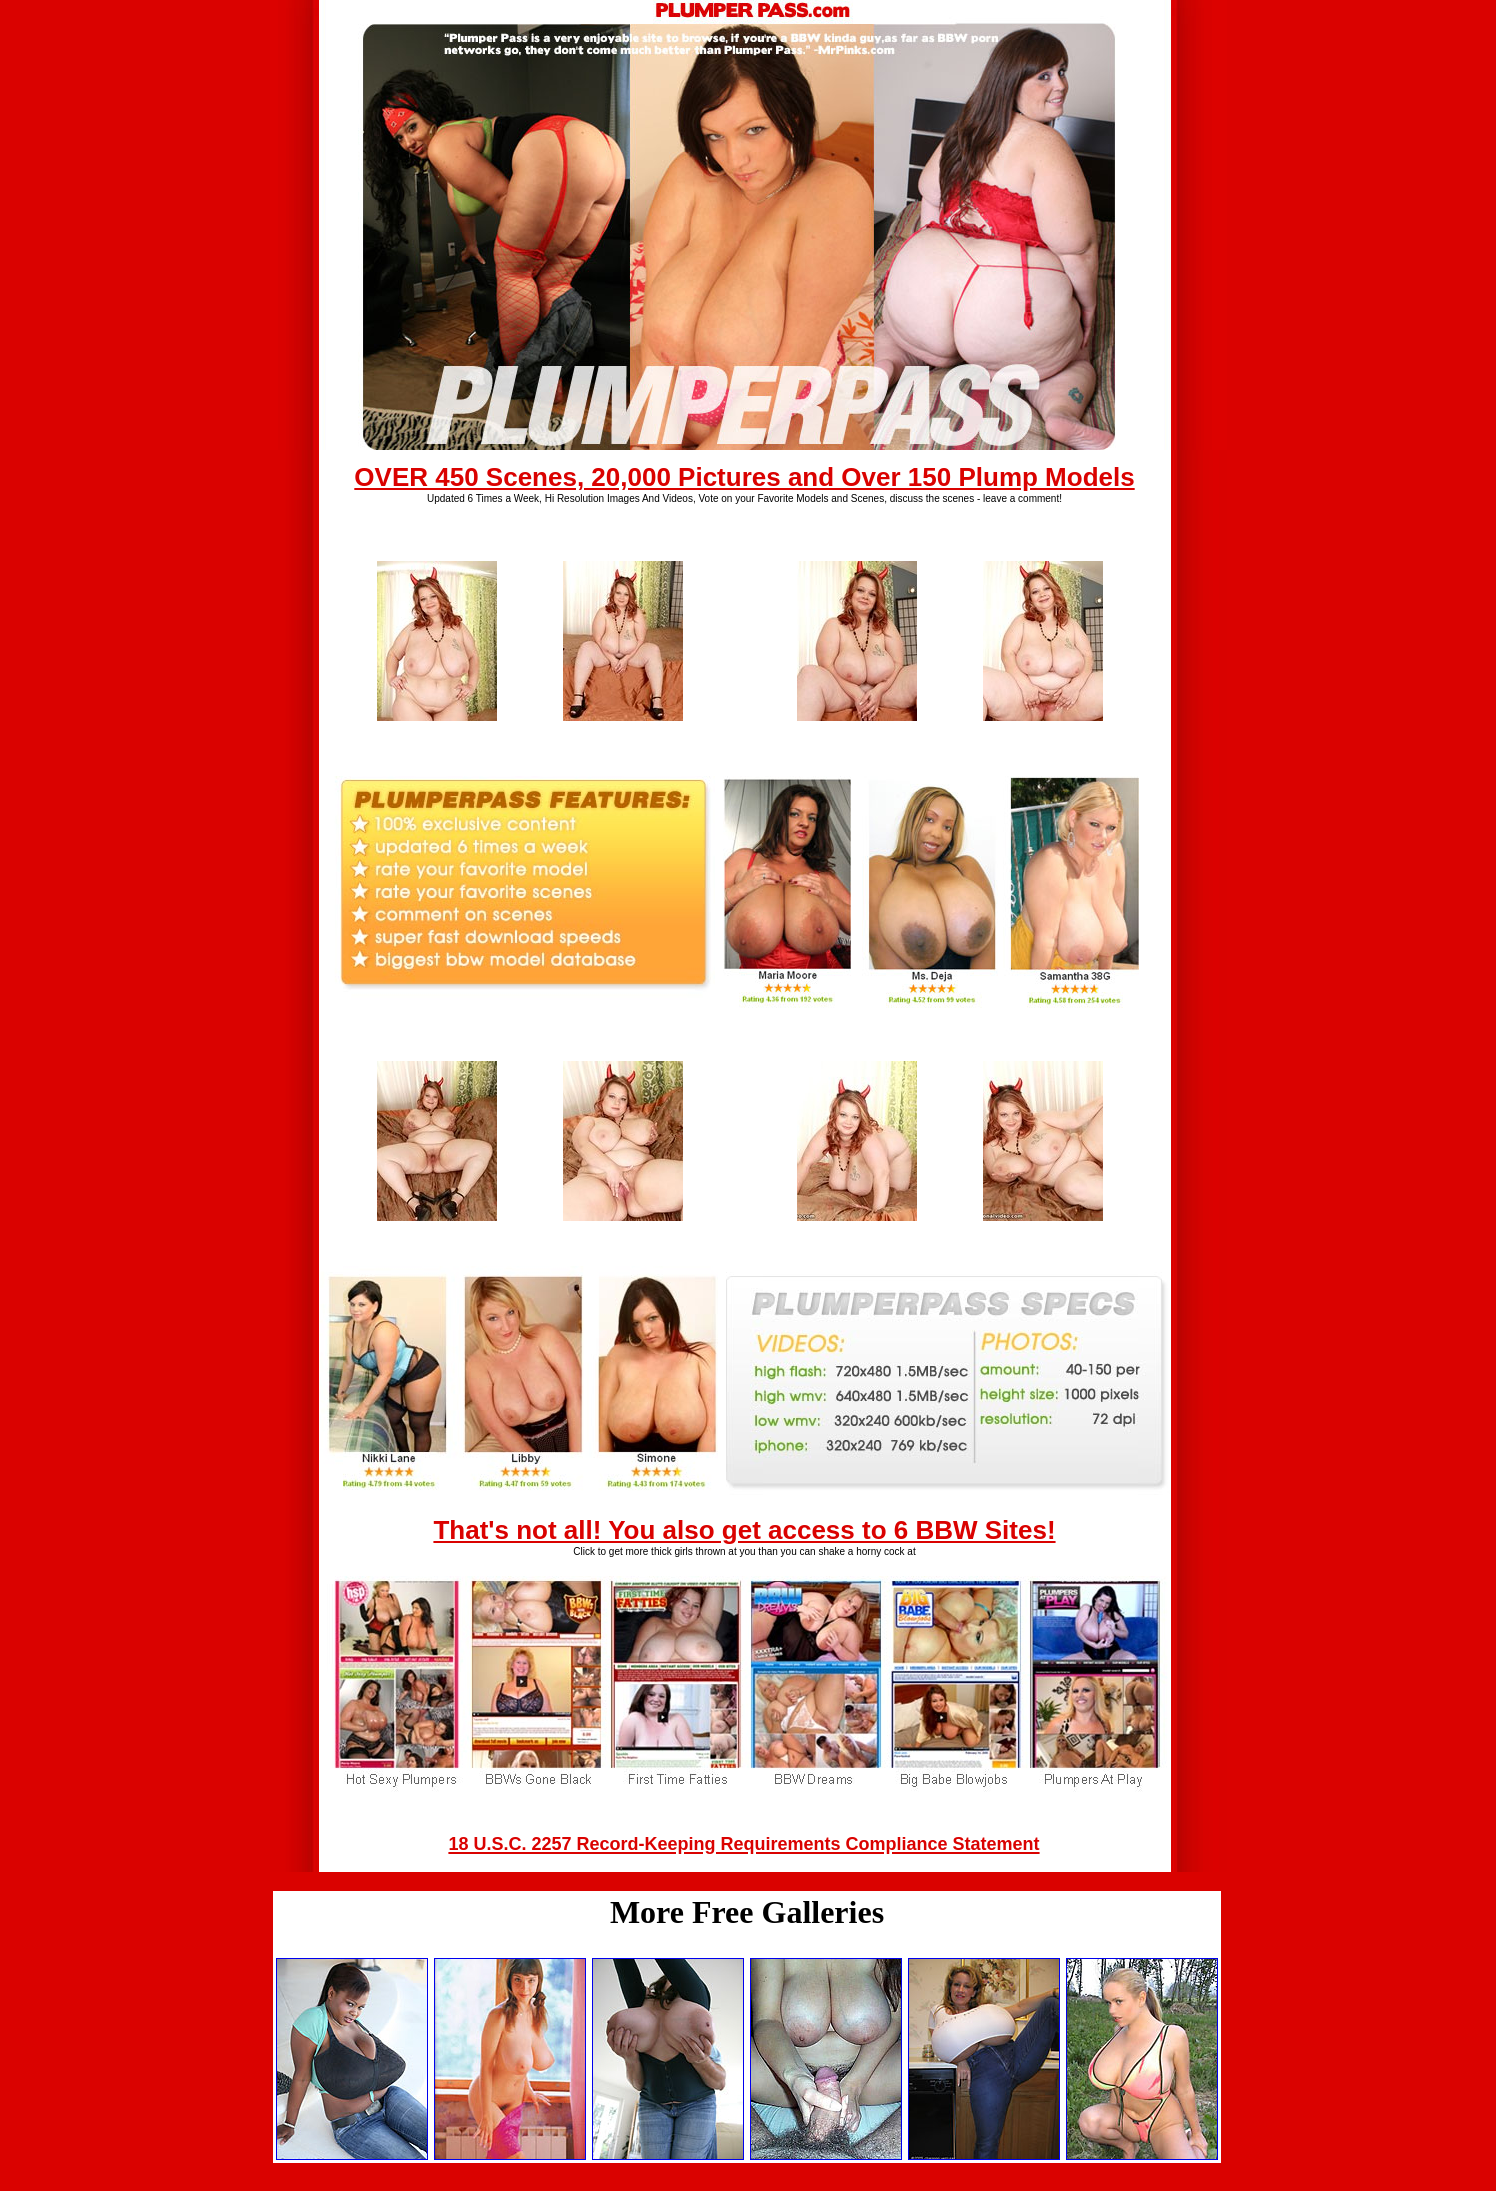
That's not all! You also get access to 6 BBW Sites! (744, 1530)
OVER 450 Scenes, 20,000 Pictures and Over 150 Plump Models (744, 477)
